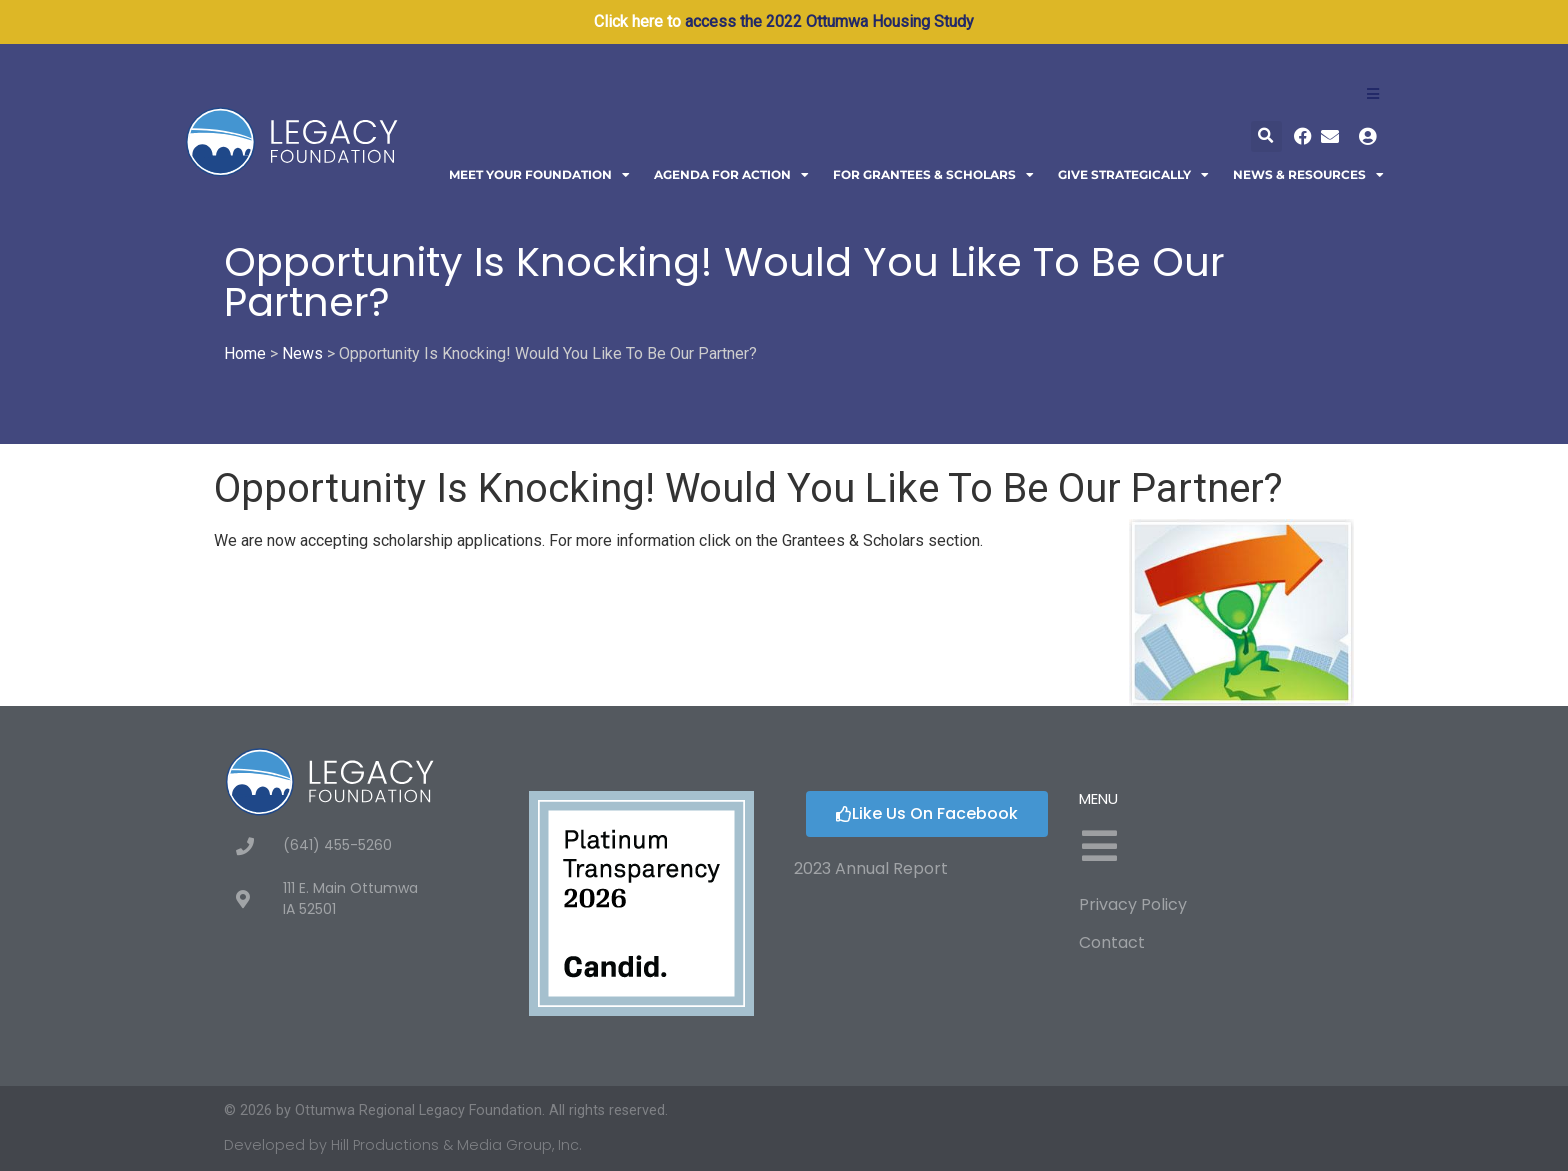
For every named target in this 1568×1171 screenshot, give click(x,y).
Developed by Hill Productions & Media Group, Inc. (403, 1145)
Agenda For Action (731, 175)
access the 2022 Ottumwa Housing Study (829, 21)
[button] (1266, 136)
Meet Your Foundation (539, 175)
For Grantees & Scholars (933, 175)
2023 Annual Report (871, 868)
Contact (1112, 942)
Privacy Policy (1133, 904)
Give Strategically (1133, 175)
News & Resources (1308, 175)
